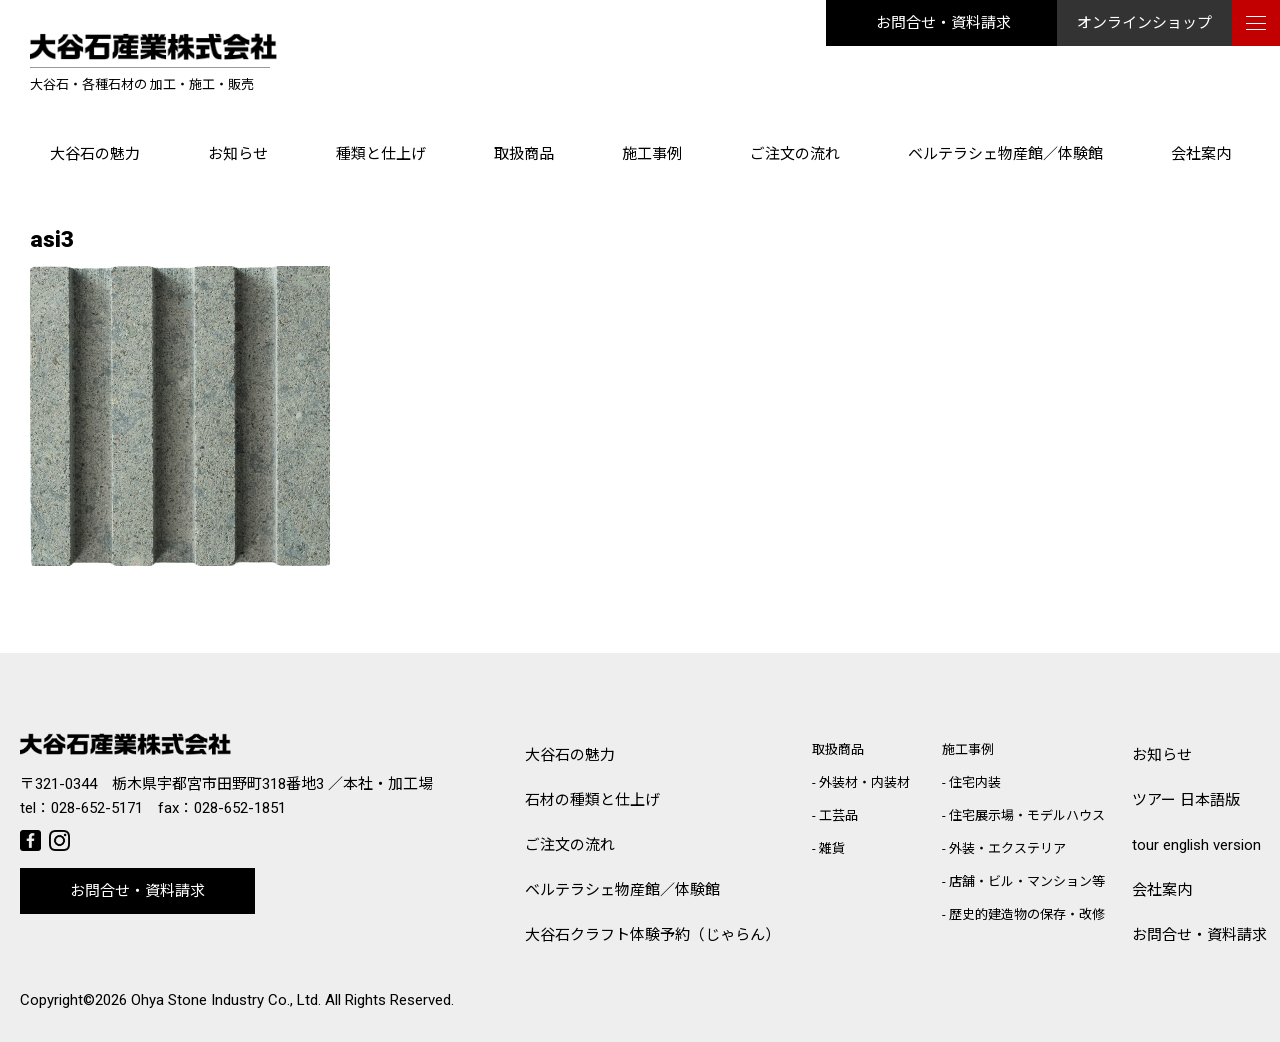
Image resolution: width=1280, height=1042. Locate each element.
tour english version (1196, 845)
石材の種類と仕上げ (592, 800)
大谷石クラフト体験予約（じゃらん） (652, 935)
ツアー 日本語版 (1186, 800)
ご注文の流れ (795, 154)
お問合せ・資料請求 (943, 23)
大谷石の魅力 (95, 154)
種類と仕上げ (381, 154)
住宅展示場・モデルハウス (1027, 815)
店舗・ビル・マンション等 (1027, 881)
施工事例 (652, 154)
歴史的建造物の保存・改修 (1027, 914)
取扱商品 (524, 154)
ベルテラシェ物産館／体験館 (1005, 154)
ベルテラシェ (622, 890)
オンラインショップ (1144, 23)
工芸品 (838, 815)
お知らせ (238, 154)
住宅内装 (975, 782)
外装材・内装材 (864, 782)
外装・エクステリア (1007, 848)
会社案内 (1201, 154)
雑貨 (832, 848)
